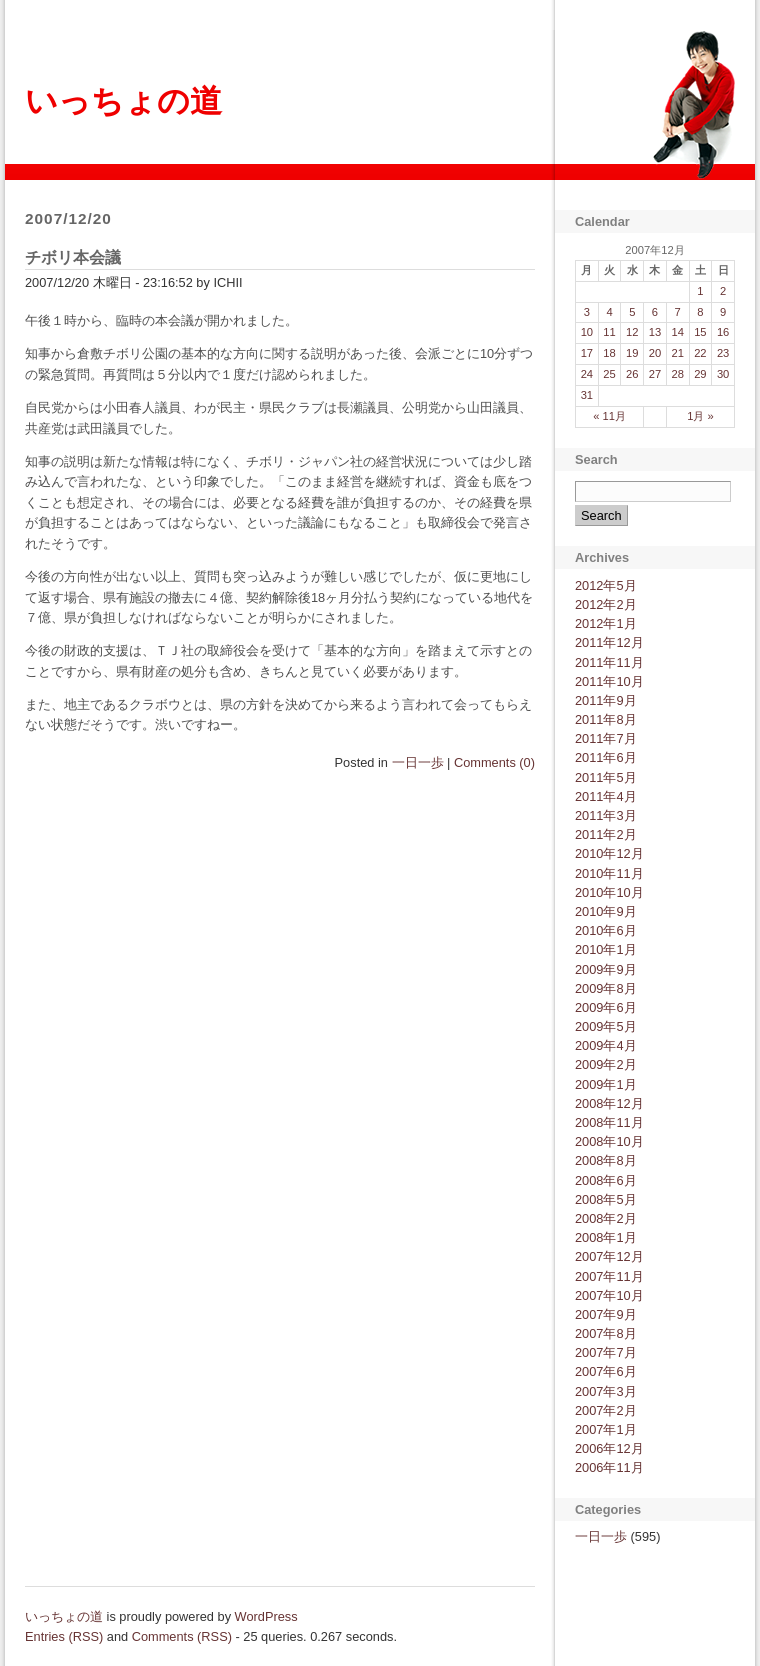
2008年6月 (606, 1180)
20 (655, 353)
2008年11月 (609, 1122)
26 (632, 374)
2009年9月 (606, 969)
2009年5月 (606, 1026)
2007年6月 (606, 1371)
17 (587, 353)
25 (609, 374)
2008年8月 (606, 1160)
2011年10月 (609, 681)
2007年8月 (606, 1333)
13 (655, 332)
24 (587, 374)
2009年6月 (606, 1007)
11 (609, 332)
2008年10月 (609, 1141)
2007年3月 (606, 1391)
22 (700, 353)
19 (632, 353)
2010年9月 (606, 911)
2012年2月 (606, 604)
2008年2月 (606, 1218)
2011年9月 (606, 700)
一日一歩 (418, 762)
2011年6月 (606, 757)
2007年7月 (606, 1352)
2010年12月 (609, 853)
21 (677, 353)
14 (677, 332)
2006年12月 (609, 1448)
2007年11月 (609, 1276)
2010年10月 (609, 892)
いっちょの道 (123, 101)
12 (632, 332)
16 (723, 332)
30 (723, 374)
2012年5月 (606, 585)
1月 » (700, 416)
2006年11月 (609, 1467)
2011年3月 (606, 815)
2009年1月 (606, 1084)
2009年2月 (606, 1064)
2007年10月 (609, 1295)
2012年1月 (606, 623)
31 (587, 395)
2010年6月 (606, 930)
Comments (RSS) (182, 1636)
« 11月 (609, 416)
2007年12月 (609, 1256)
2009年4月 (606, 1045)
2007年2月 (606, 1410)
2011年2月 (606, 834)
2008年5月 (606, 1199)
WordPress (266, 1616)
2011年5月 (606, 777)
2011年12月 (609, 642)
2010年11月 (609, 873)
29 (700, 374)
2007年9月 (606, 1314)
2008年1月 (606, 1237)
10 (587, 332)
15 (700, 332)
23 (723, 353)
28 (677, 374)
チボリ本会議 (73, 257)
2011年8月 (606, 719)
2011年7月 (606, 738)
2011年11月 (609, 662)
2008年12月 (609, 1103)
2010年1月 (606, 949)
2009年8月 (606, 988)
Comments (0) (494, 762)
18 (609, 353)
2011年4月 (606, 796)
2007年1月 (606, 1429)
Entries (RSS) (64, 1636)
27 (655, 374)
